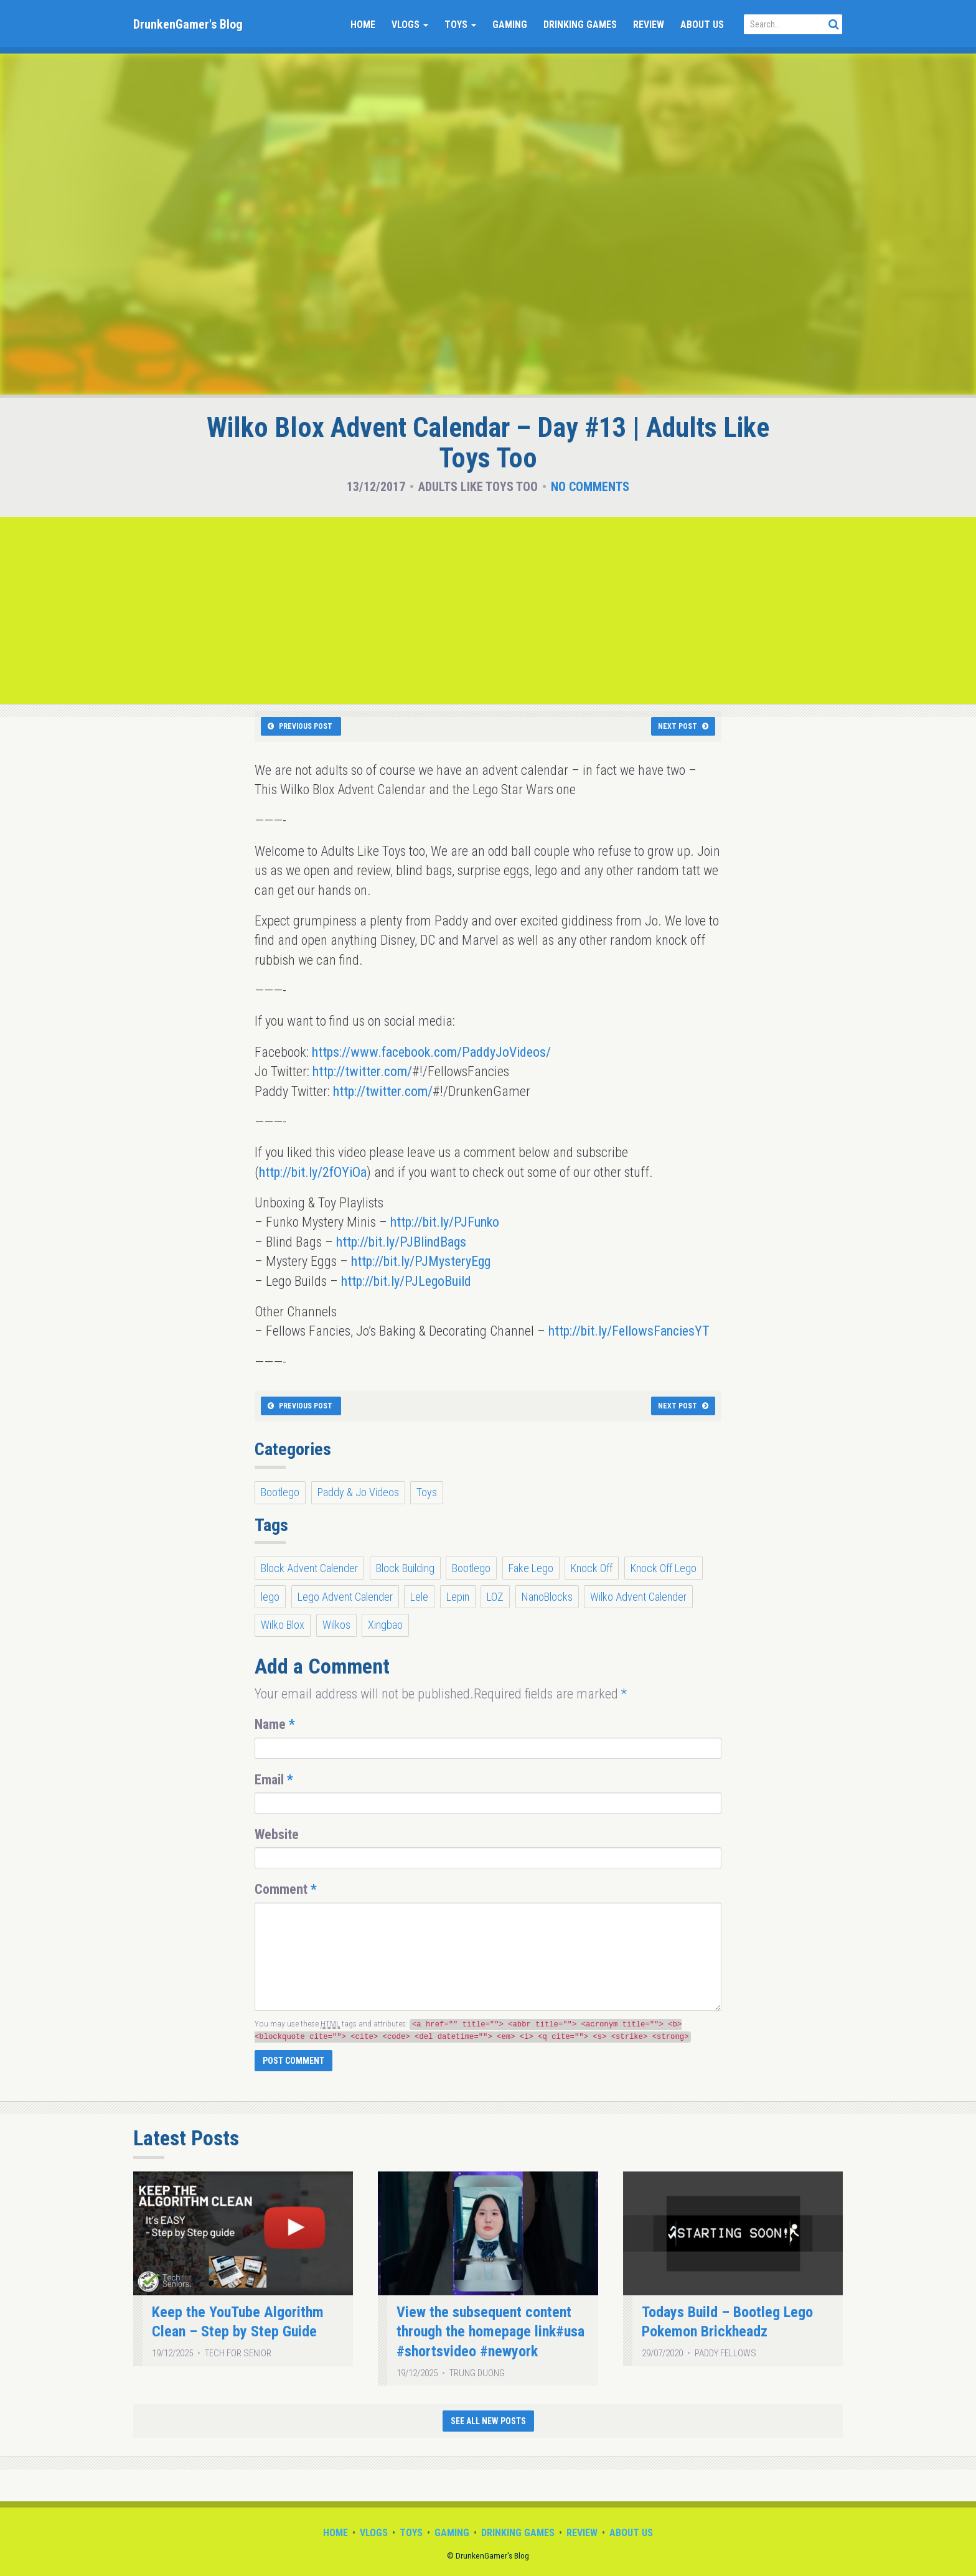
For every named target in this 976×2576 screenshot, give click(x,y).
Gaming (509, 24)
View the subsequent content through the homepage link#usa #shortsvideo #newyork (490, 2331)
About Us (702, 24)
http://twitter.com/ (362, 1071)
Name (275, 1724)
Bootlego (280, 1492)
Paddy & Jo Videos (358, 1492)
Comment (286, 1889)
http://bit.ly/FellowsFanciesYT (629, 1331)
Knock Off (591, 1568)
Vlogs (410, 24)
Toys (460, 24)
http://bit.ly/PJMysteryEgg (420, 1261)
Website (277, 1834)
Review (648, 24)
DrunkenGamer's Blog (188, 24)
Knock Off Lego (664, 1568)
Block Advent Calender (309, 1568)
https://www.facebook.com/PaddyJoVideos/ (431, 1052)
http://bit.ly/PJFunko (444, 1222)
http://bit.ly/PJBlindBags (401, 1242)
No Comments (590, 486)
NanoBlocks (547, 1596)
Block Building (405, 1568)
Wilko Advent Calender (638, 1596)
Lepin (457, 1596)
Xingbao (385, 1624)
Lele (419, 1596)
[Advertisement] (488, 610)
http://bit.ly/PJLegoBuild (406, 1281)
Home (362, 24)
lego (270, 1596)
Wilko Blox (282, 1624)
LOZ (495, 1596)
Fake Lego (531, 1568)
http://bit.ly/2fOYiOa (313, 1172)
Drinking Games (580, 24)
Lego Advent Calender (345, 1596)
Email (274, 1779)
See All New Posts (488, 2421)
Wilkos (336, 1624)
